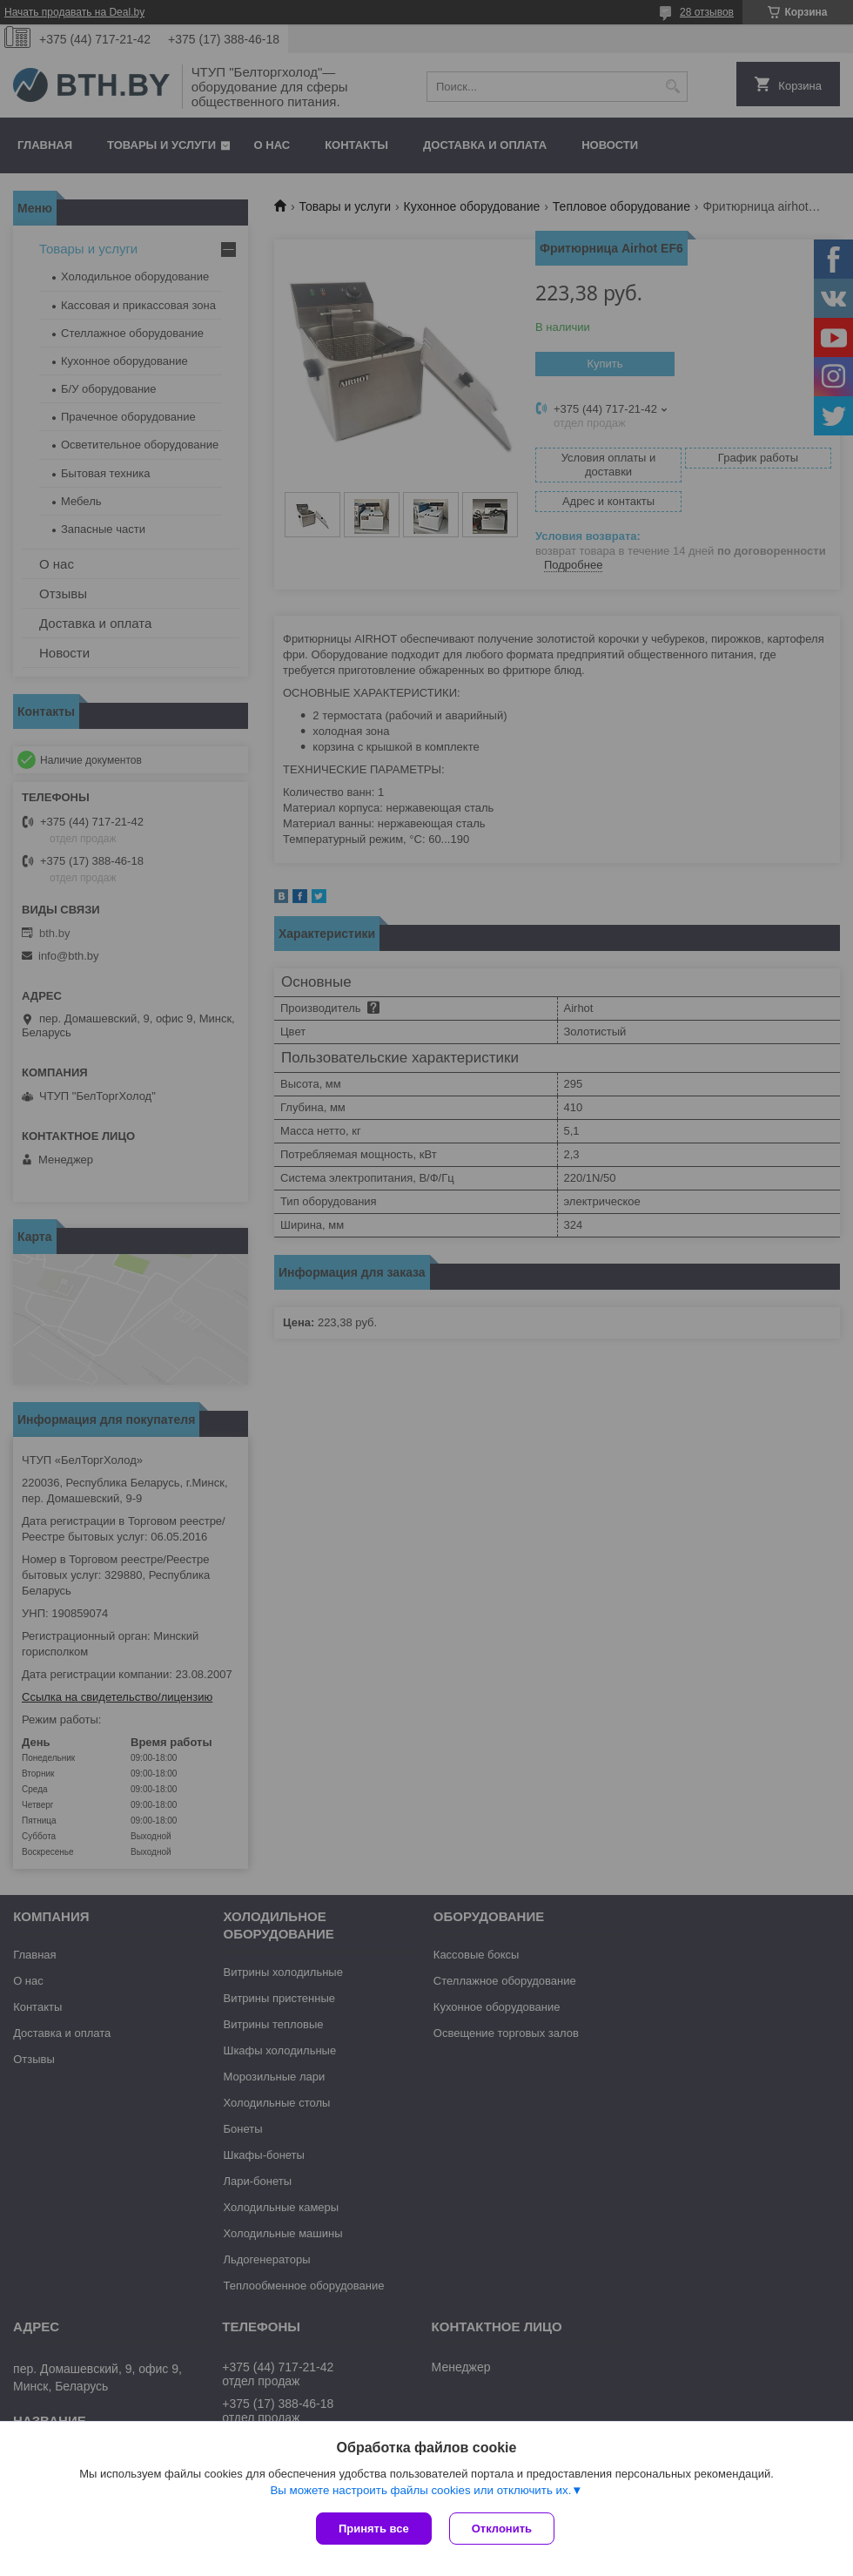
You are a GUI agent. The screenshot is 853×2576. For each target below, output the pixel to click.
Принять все (374, 2528)
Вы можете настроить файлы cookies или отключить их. (420, 2490)
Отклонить (502, 2528)
